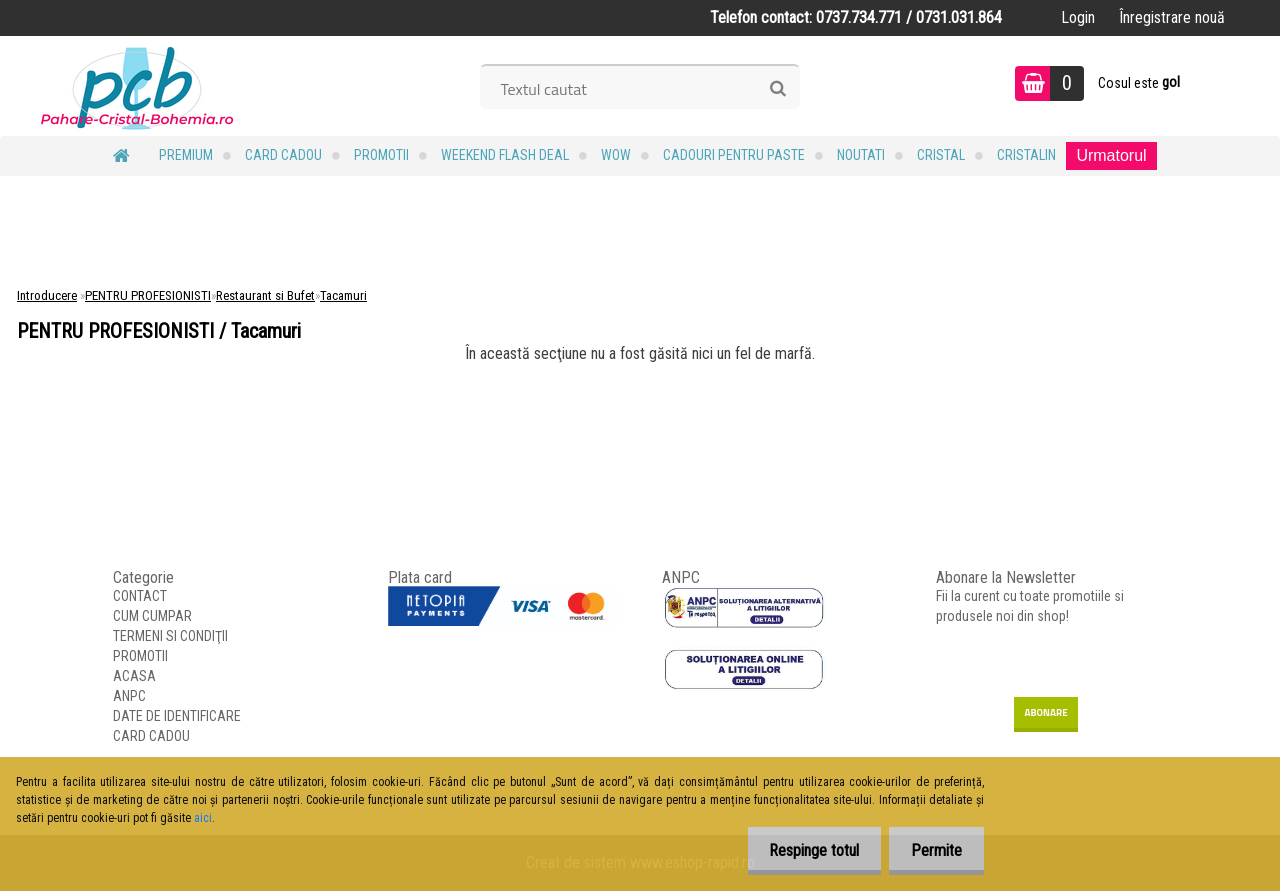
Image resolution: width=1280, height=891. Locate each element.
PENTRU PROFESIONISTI (148, 295)
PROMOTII (381, 155)
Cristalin (1026, 155)
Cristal (941, 155)
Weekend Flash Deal (505, 155)
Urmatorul (1111, 155)
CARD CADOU (283, 155)
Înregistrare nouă (1172, 17)
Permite (933, 850)
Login (1078, 17)
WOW (616, 155)
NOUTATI (861, 155)
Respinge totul (805, 850)
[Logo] (137, 86)
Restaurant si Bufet (265, 295)
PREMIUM (186, 155)
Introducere (47, 295)
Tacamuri (343, 295)
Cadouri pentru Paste (734, 155)
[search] (777, 89)
